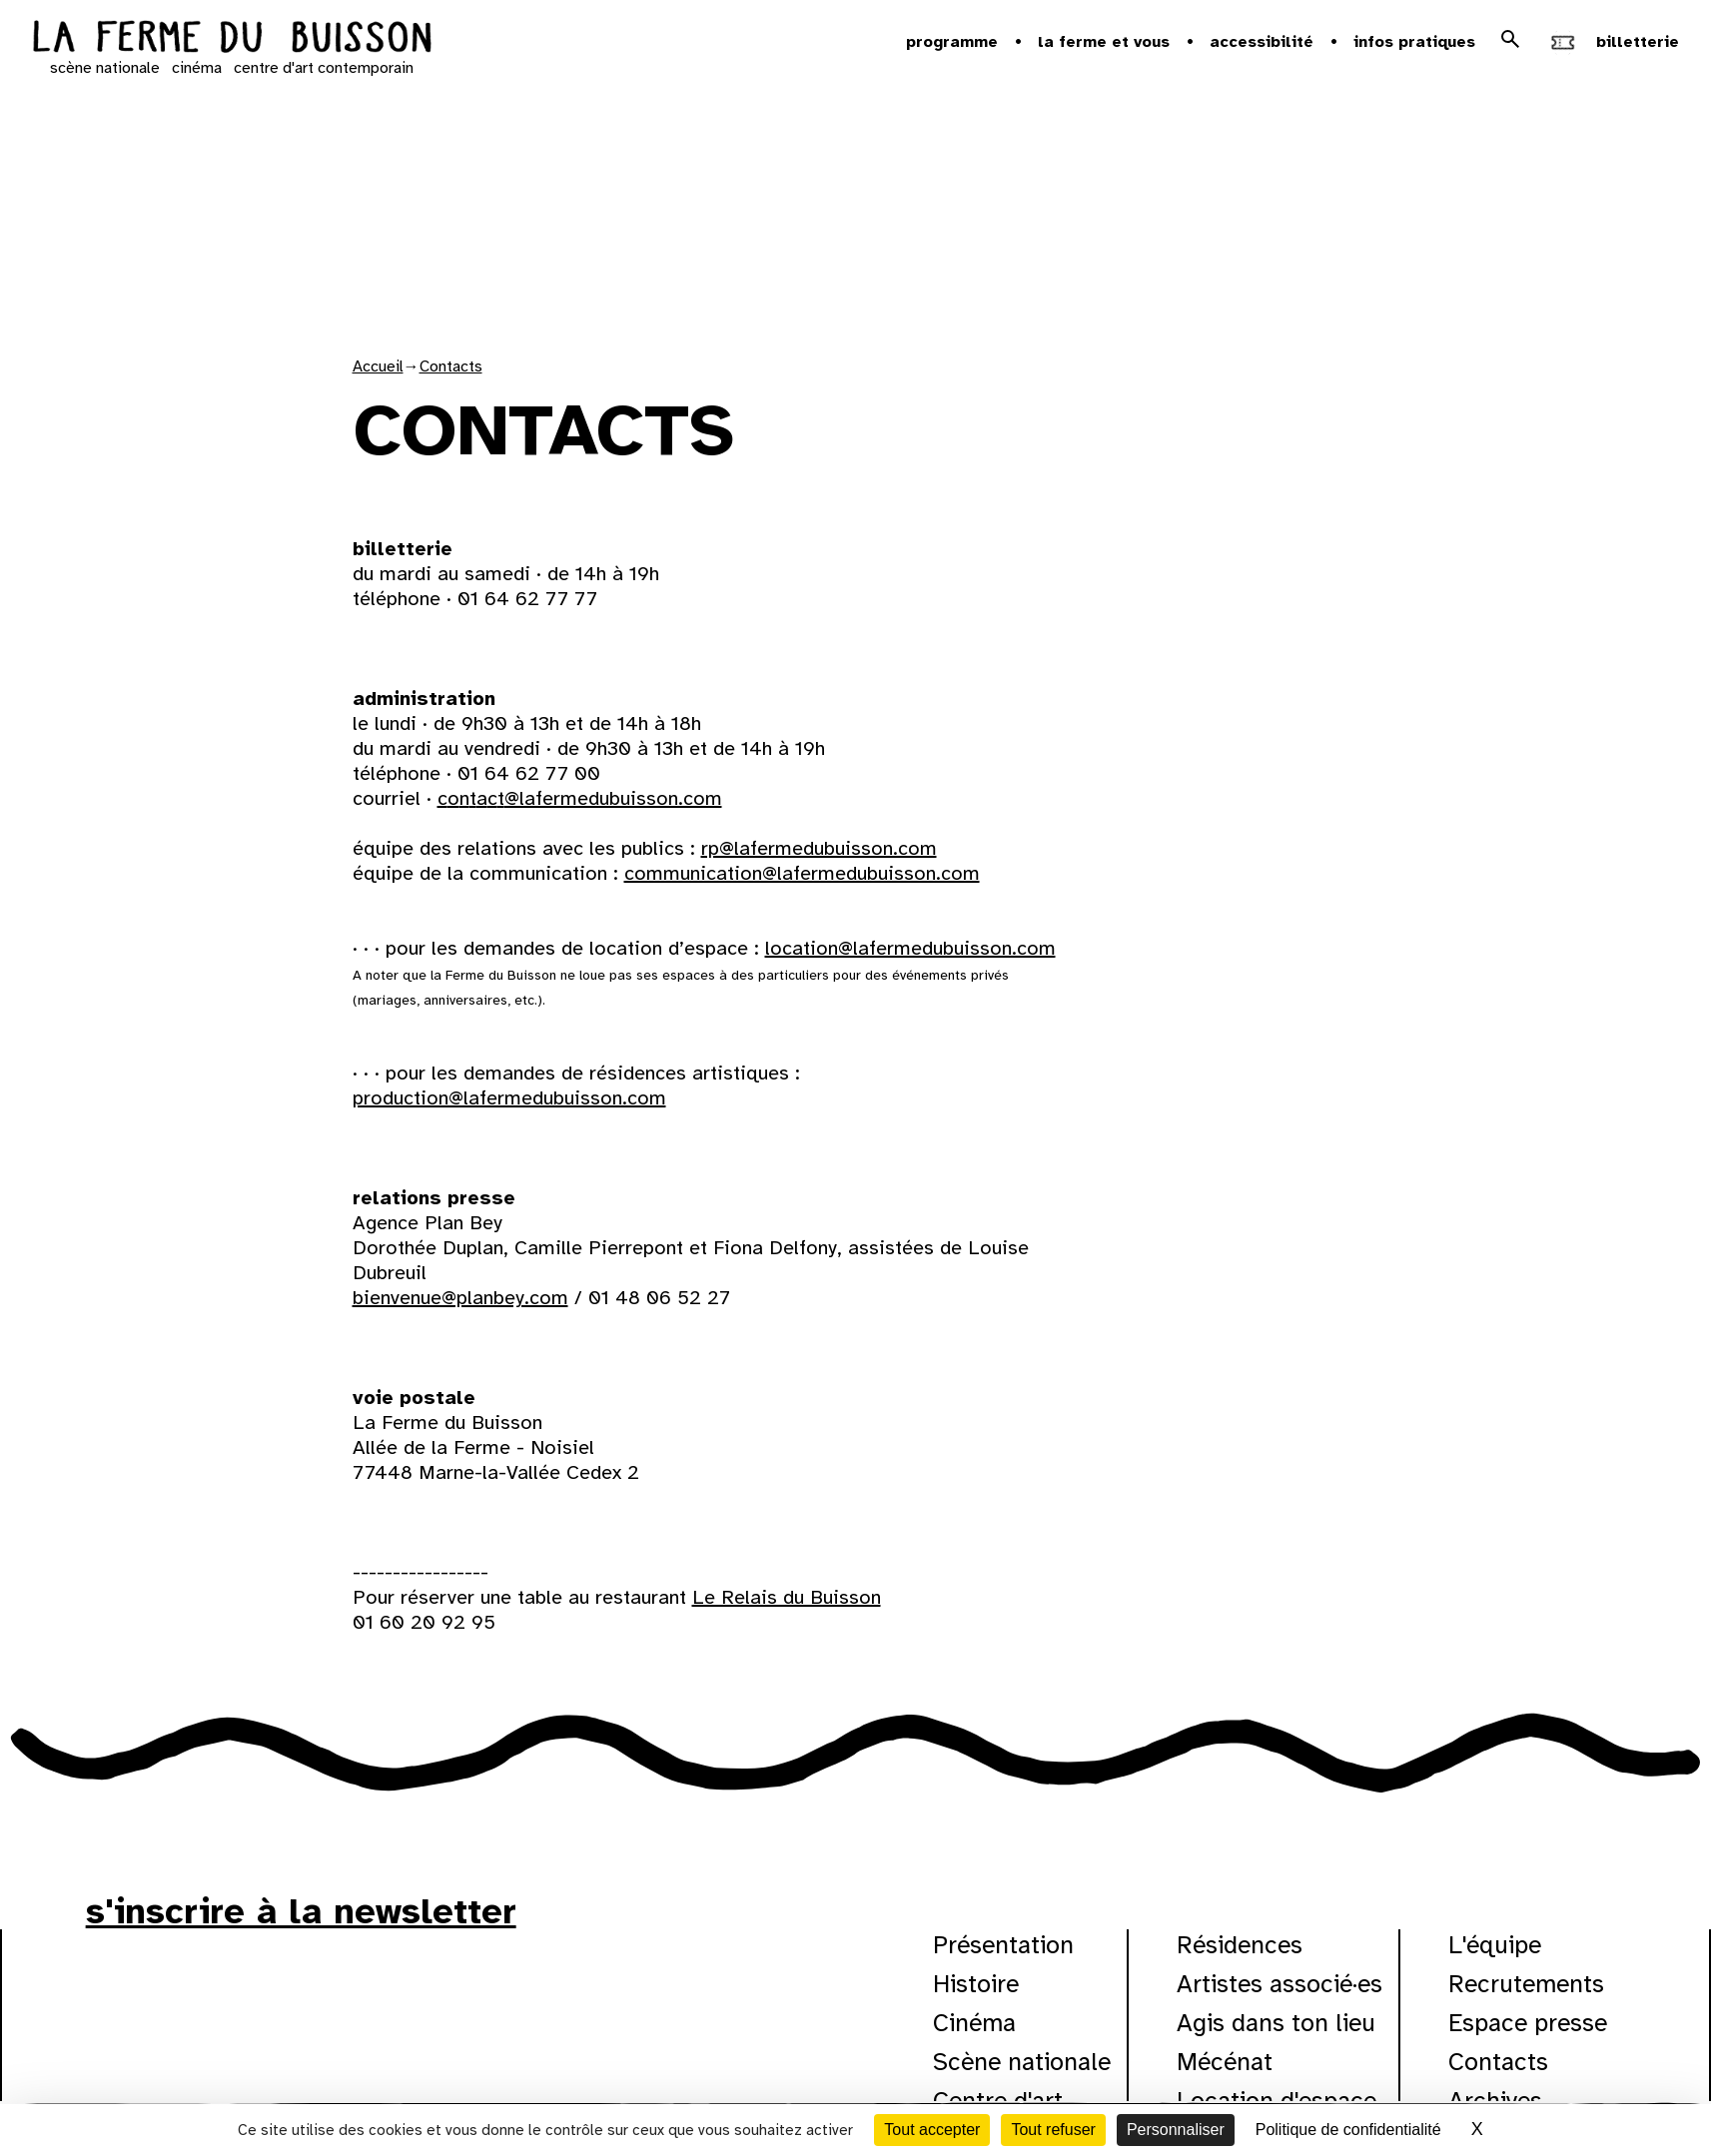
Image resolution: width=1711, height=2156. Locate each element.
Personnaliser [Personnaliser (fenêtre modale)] (1176, 2129)
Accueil (378, 366)
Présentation (1003, 1944)
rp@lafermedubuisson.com (819, 848)
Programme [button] (952, 42)
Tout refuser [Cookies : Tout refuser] (1053, 2129)
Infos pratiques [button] (1414, 42)
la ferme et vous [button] (1104, 42)
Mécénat (1225, 2061)
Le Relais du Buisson (786, 1597)
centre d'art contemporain (324, 68)
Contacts (451, 366)
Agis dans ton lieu (1276, 2022)
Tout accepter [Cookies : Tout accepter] (932, 2129)
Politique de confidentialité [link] (1348, 2129)
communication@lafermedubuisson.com (802, 873)
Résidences (1239, 1944)
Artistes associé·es (1279, 1983)
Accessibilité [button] (1261, 42)
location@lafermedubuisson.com (910, 948)
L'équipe (1494, 1944)
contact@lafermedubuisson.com (579, 798)
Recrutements (1526, 1983)
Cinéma (974, 2022)
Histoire (976, 1983)
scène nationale (105, 68)
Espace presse (1527, 2022)
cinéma (197, 68)
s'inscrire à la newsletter (301, 1911)
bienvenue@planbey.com (460, 1297)
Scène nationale (1022, 2061)
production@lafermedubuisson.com (509, 1097)
